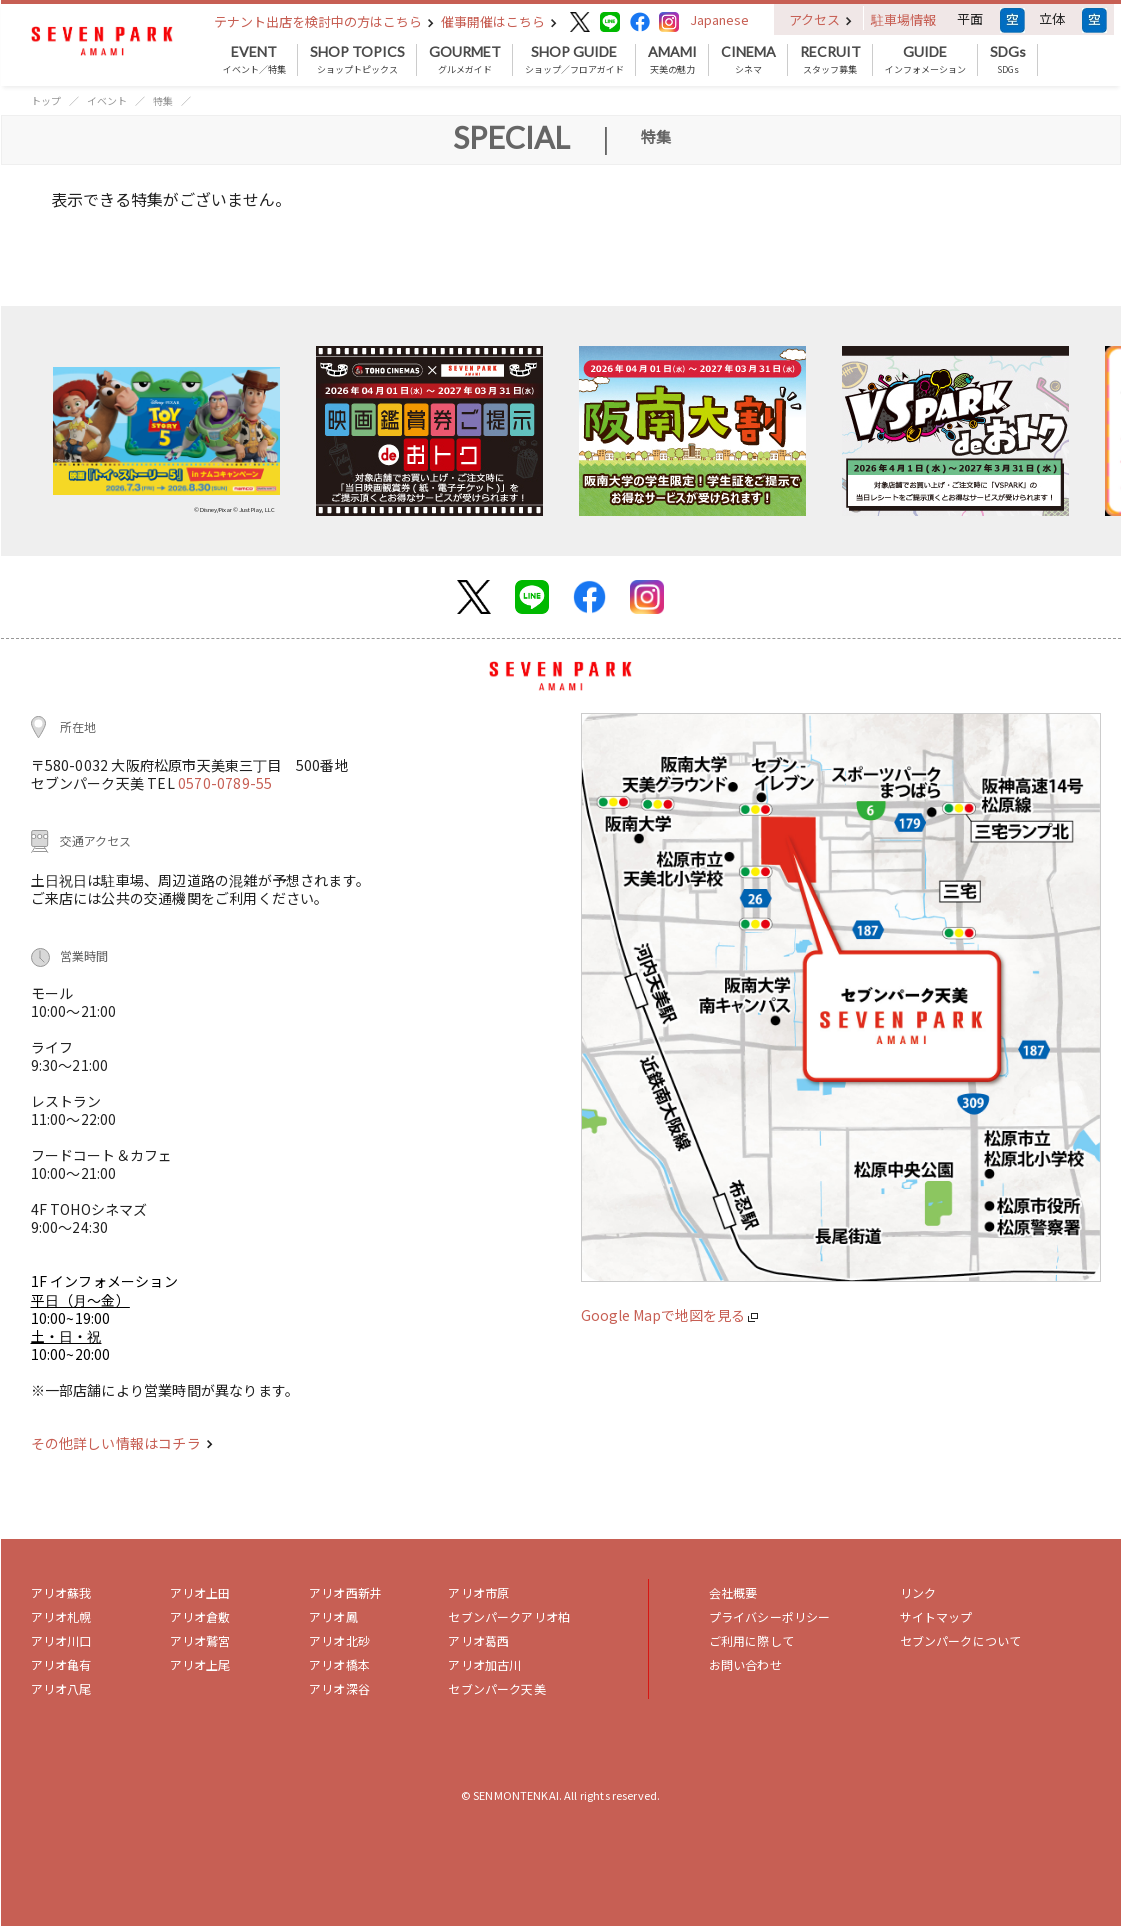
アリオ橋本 (339, 1664)
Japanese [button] (719, 19)
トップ (46, 100)
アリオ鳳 (333, 1616)
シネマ (748, 60)
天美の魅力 (672, 60)
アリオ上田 (200, 1592)
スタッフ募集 (830, 60)
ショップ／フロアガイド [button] (574, 60)
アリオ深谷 (339, 1688)
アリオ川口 (61, 1640)
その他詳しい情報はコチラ (122, 1443)
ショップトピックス (357, 60)
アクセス (820, 19)
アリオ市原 (478, 1592)
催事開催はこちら (499, 21)
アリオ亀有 (61, 1664)
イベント (107, 100)
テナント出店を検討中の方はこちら (324, 21)
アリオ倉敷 (200, 1616)
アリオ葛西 (478, 1640)
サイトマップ (936, 1616)
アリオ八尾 (61, 1688)
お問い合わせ (745, 1664)
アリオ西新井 (345, 1592)
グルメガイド (465, 60)
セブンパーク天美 (496, 1688)
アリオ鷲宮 (200, 1640)
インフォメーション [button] (925, 60)
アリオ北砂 (339, 1640)
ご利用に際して (751, 1640)
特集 (163, 100)
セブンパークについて (961, 1640)
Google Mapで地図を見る (669, 1315)
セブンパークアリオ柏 (509, 1616)
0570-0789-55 (225, 783)
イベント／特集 (254, 60)
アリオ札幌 (61, 1616)
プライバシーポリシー (770, 1616)
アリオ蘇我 (61, 1592)
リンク (918, 1592)
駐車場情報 (903, 19)
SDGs (1008, 60)
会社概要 (733, 1592)
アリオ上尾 (200, 1664)
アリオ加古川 (484, 1664)
